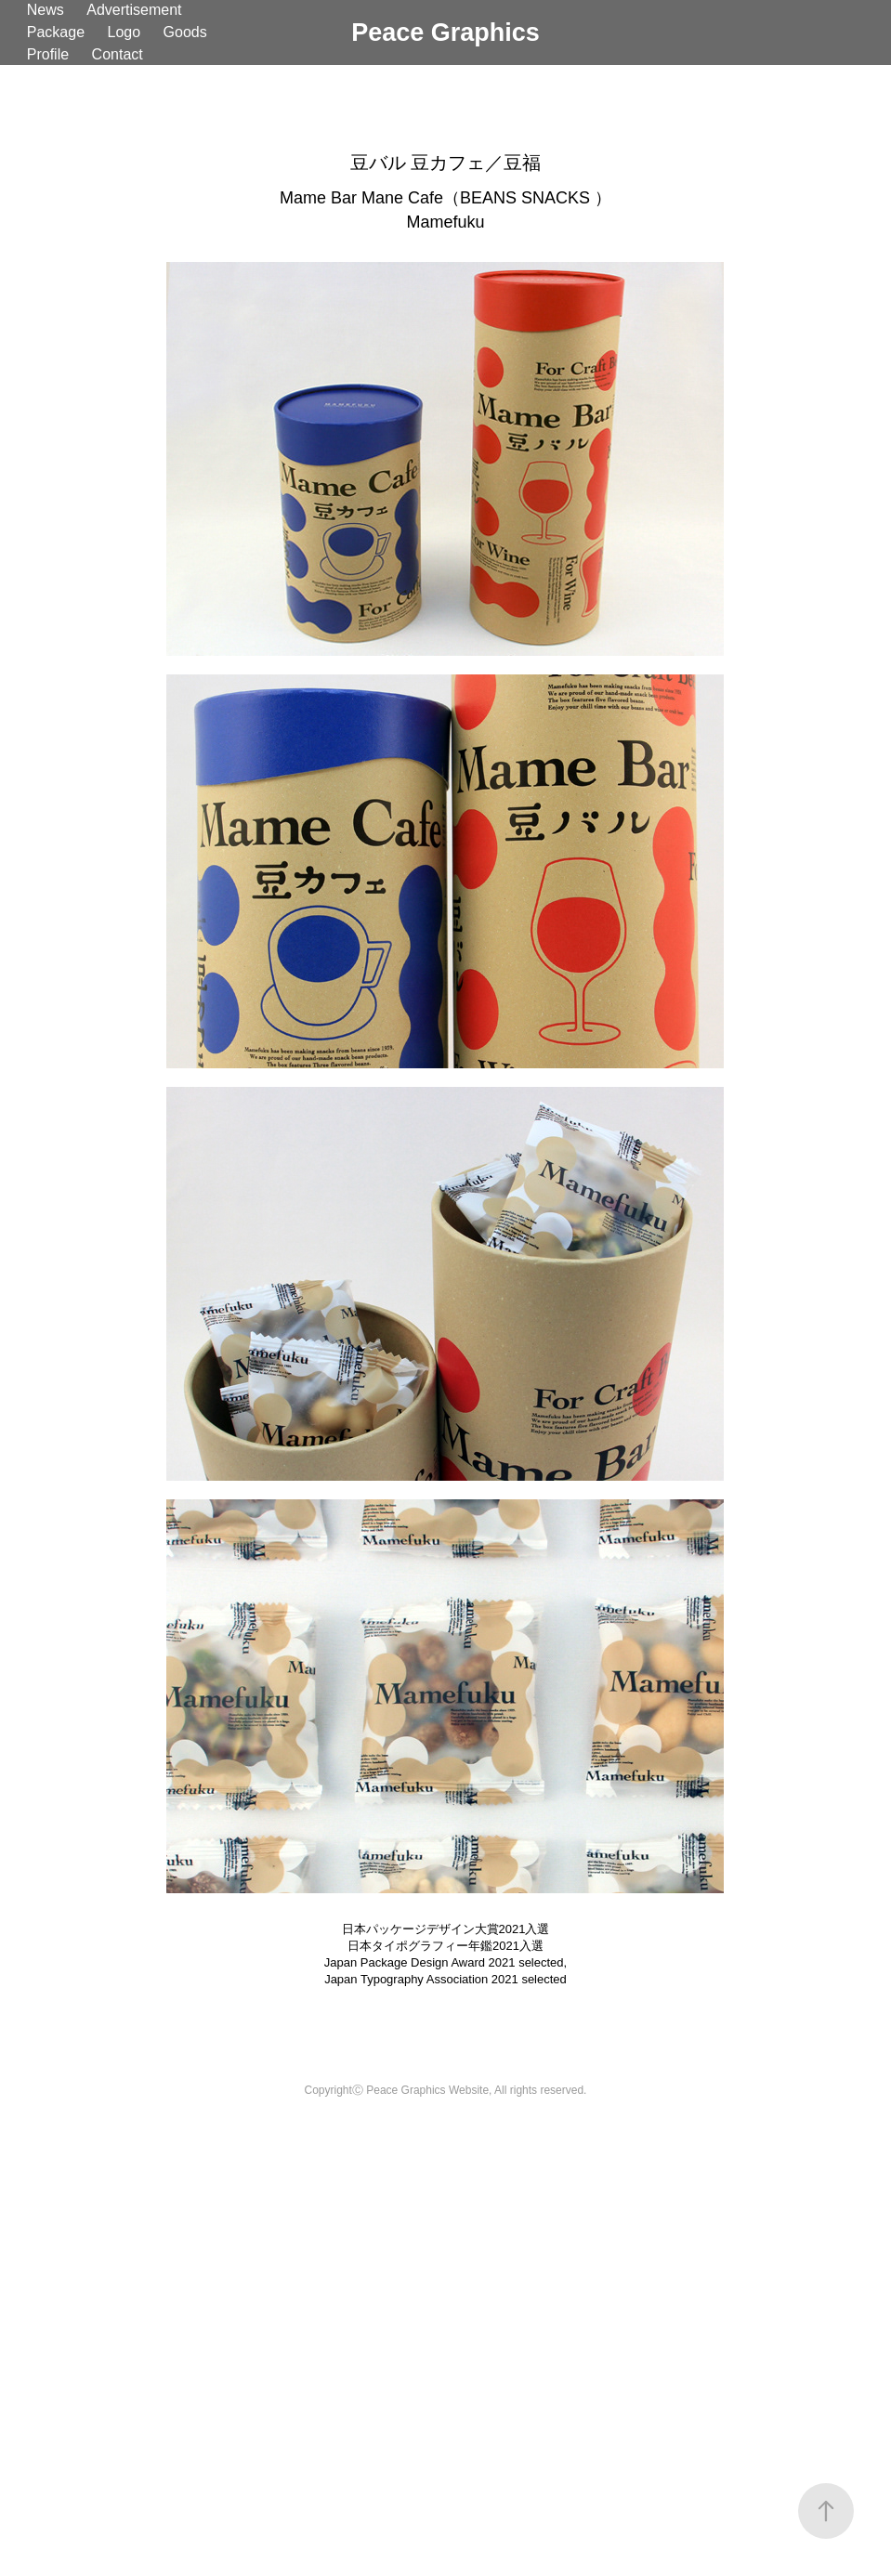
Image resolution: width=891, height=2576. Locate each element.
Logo (123, 32)
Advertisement (133, 10)
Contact (117, 54)
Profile (48, 54)
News (45, 10)
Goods (185, 32)
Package (56, 32)
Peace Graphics (445, 32)
